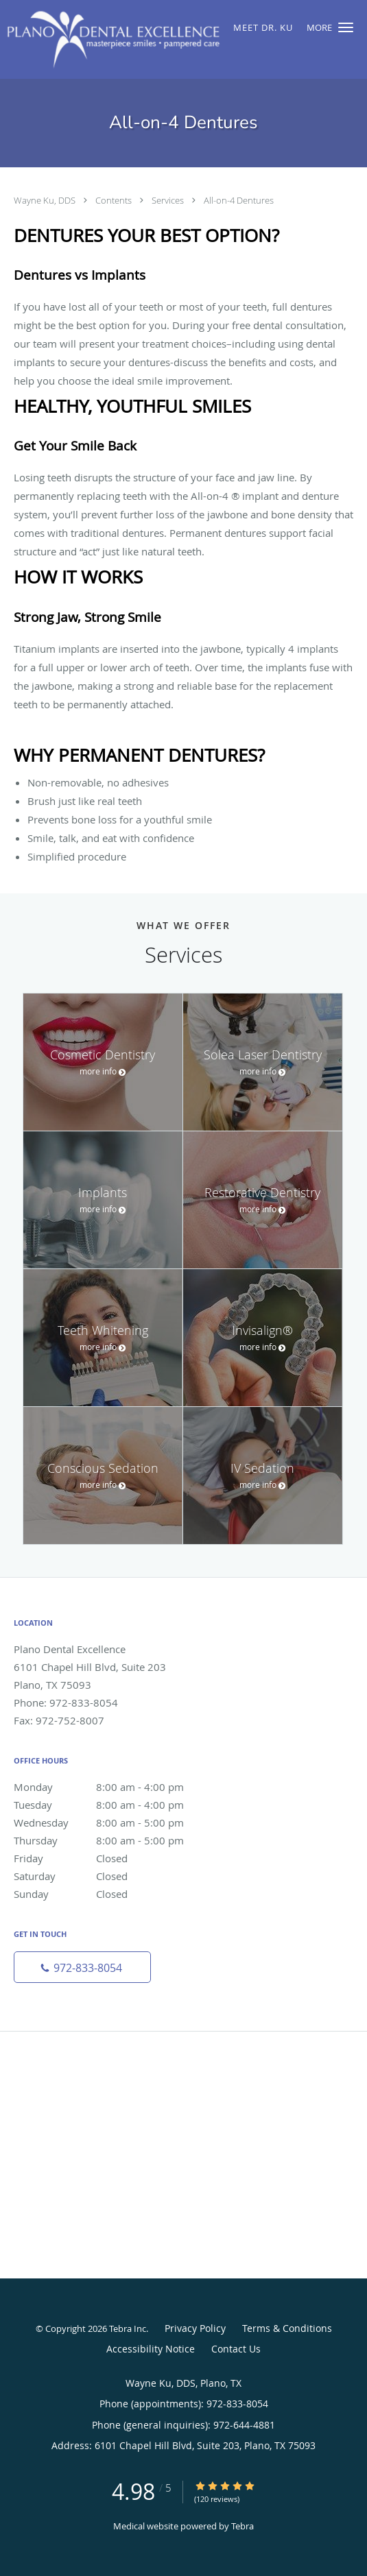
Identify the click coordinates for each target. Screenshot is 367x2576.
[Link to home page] (152, 39)
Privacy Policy (195, 2328)
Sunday (113, 1894)
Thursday (113, 1840)
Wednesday (113, 1822)
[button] (345, 27)
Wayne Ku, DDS (46, 200)
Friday (113, 1858)
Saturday (113, 1876)
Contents (114, 200)
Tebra (242, 2526)
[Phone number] (82, 1967)
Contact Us (236, 2348)
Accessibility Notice (150, 2348)
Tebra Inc (127, 2328)
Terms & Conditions (287, 2328)
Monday (113, 1787)
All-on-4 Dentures (239, 200)
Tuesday (113, 1805)
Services (169, 200)
